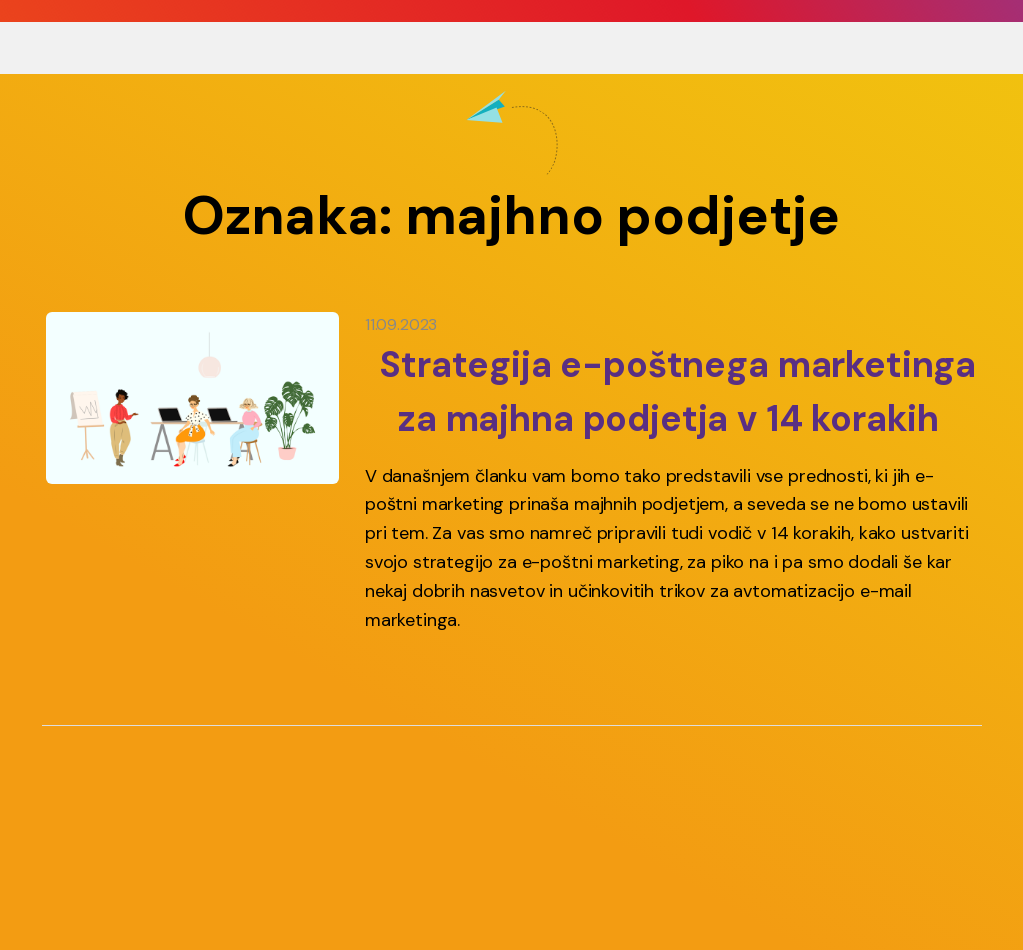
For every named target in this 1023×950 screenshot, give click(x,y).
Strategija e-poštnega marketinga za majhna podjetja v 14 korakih (677, 391)
